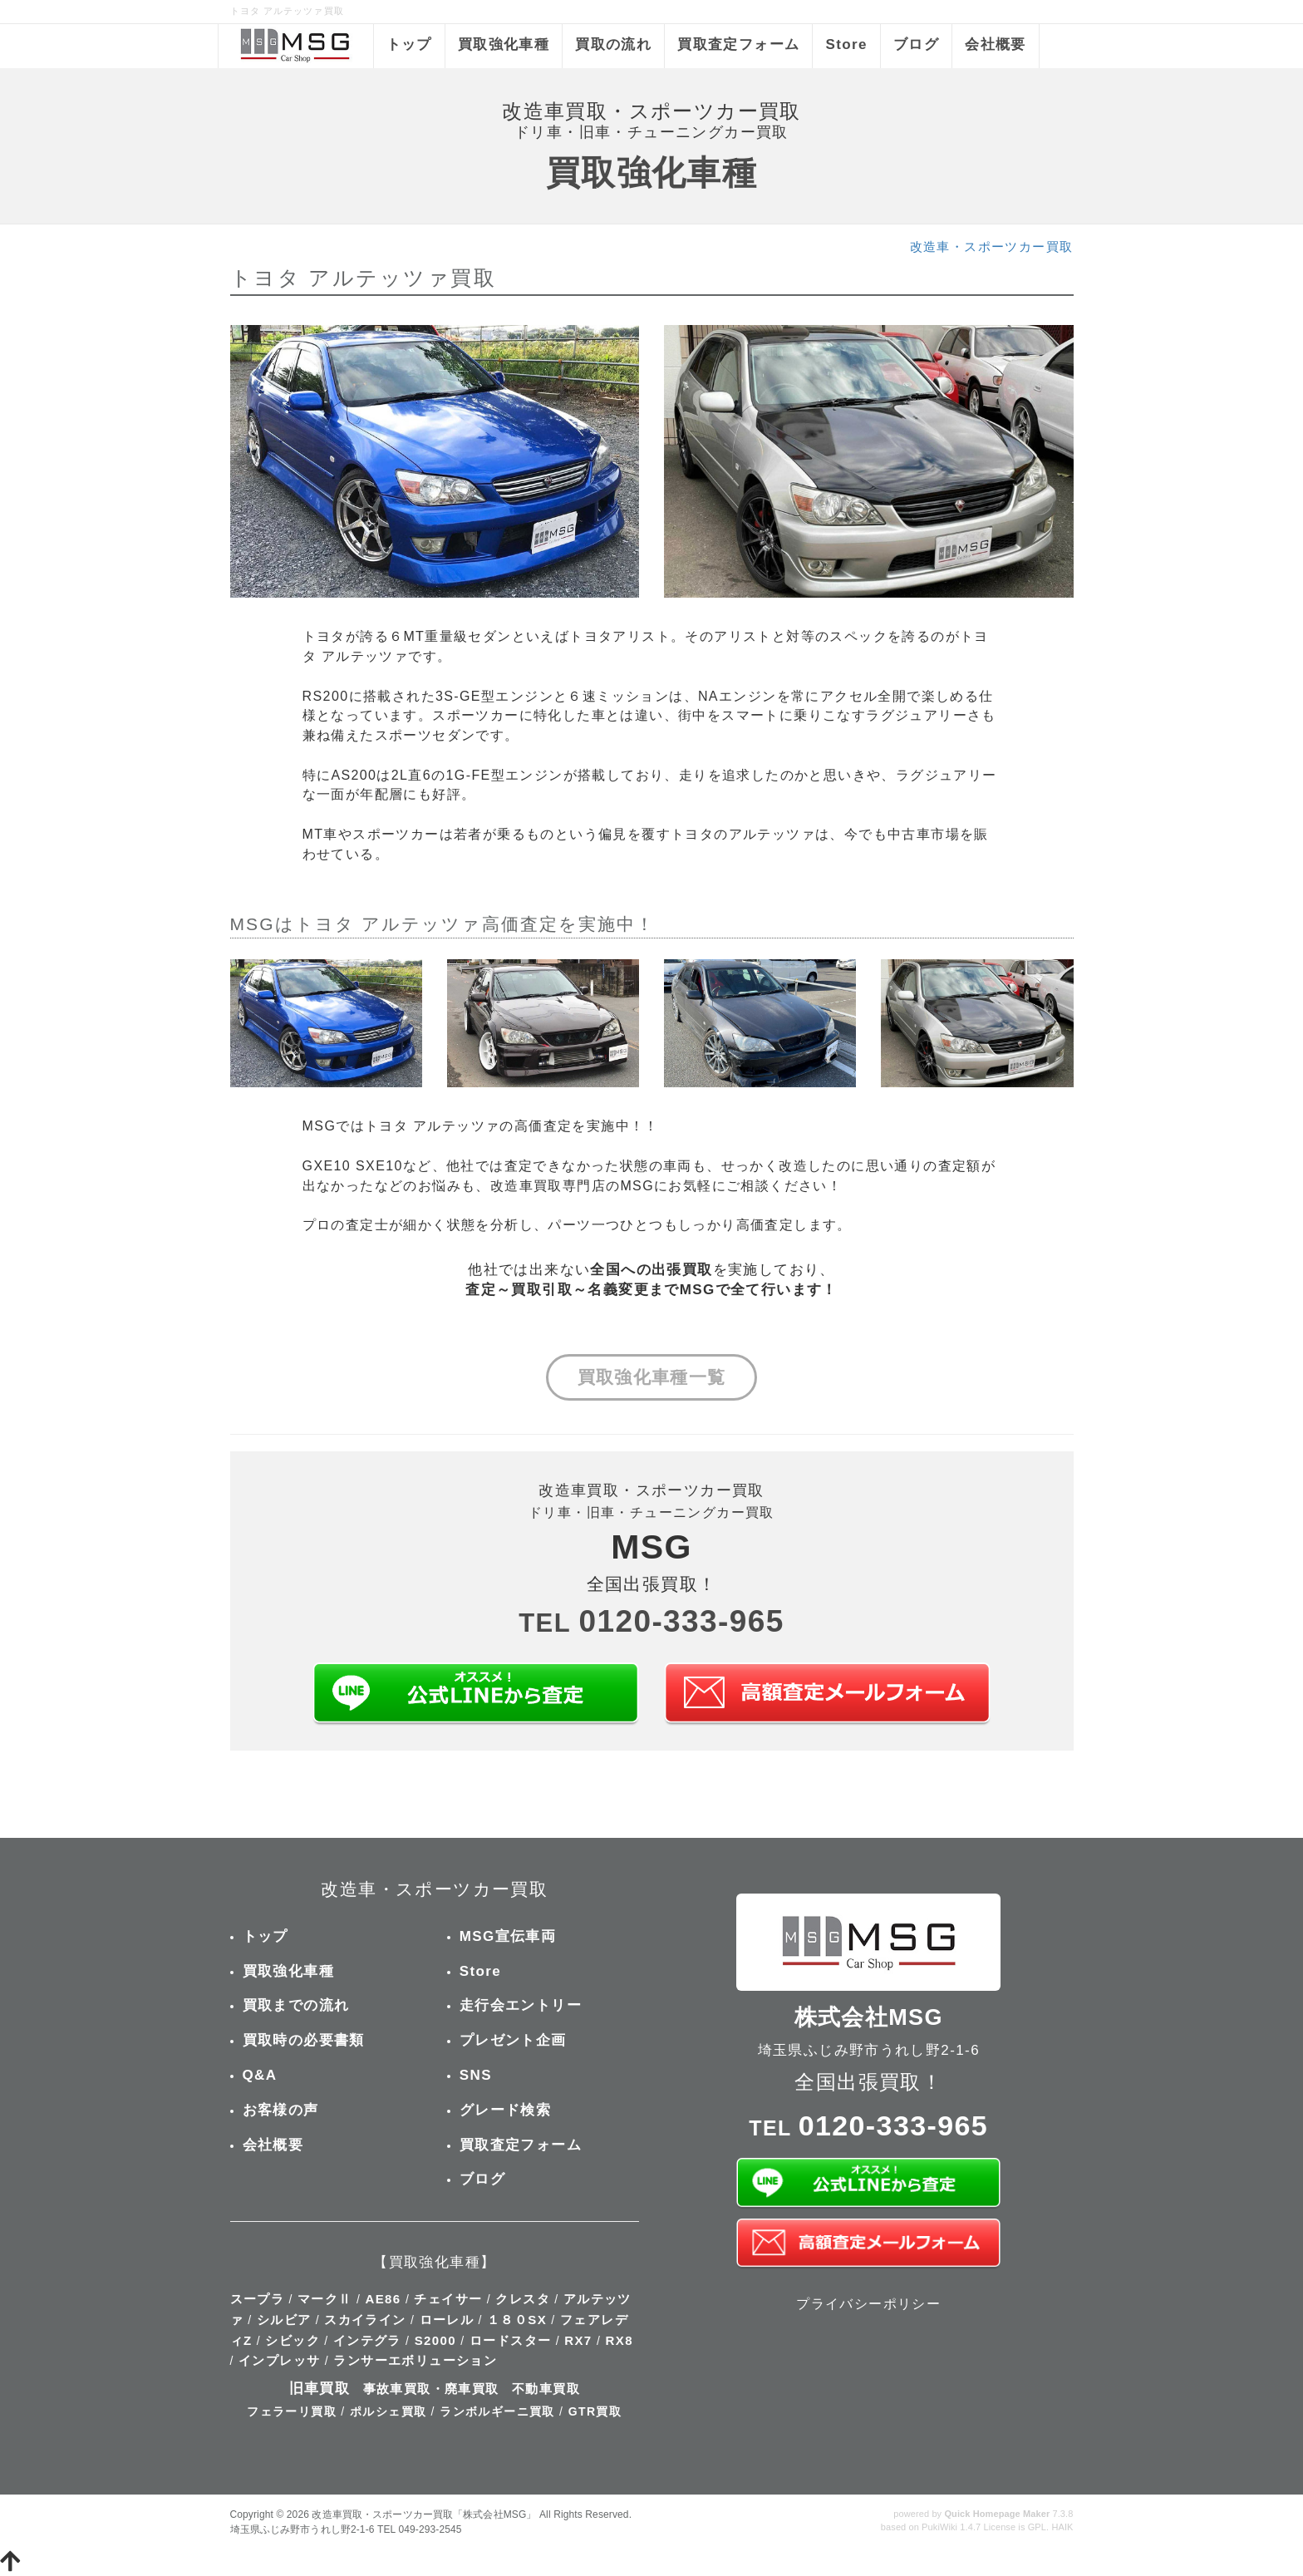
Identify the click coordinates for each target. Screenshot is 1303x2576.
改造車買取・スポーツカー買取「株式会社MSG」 (424, 2514)
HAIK (1062, 2527)
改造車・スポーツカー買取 (992, 246)
